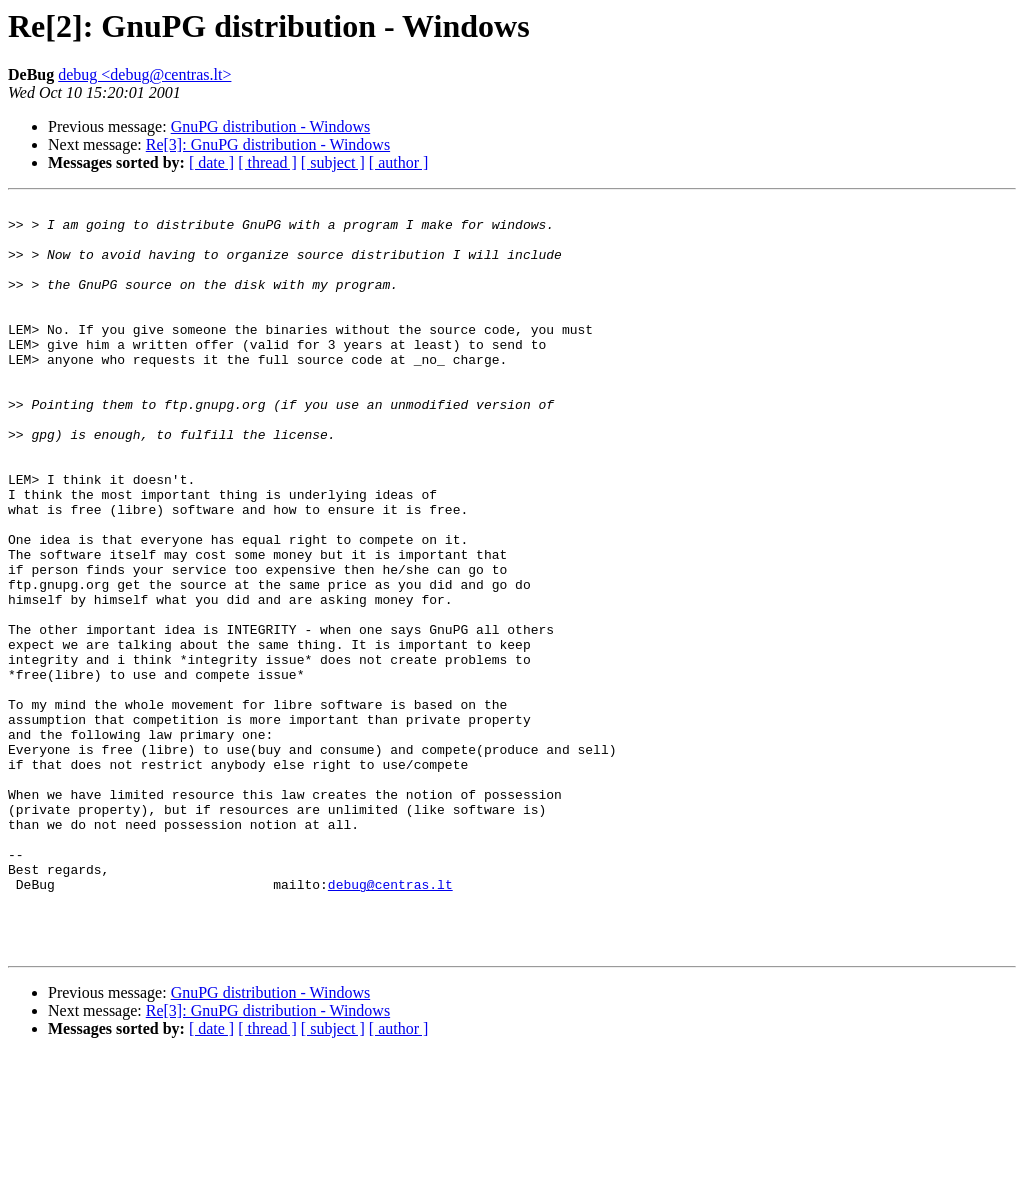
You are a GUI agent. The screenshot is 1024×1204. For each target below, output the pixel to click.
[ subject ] (333, 162)
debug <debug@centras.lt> (144, 74)
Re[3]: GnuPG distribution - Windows (268, 144)
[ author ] (399, 162)
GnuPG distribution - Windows (271, 126)
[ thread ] (267, 162)
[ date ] (211, 162)
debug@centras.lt (390, 1022)
